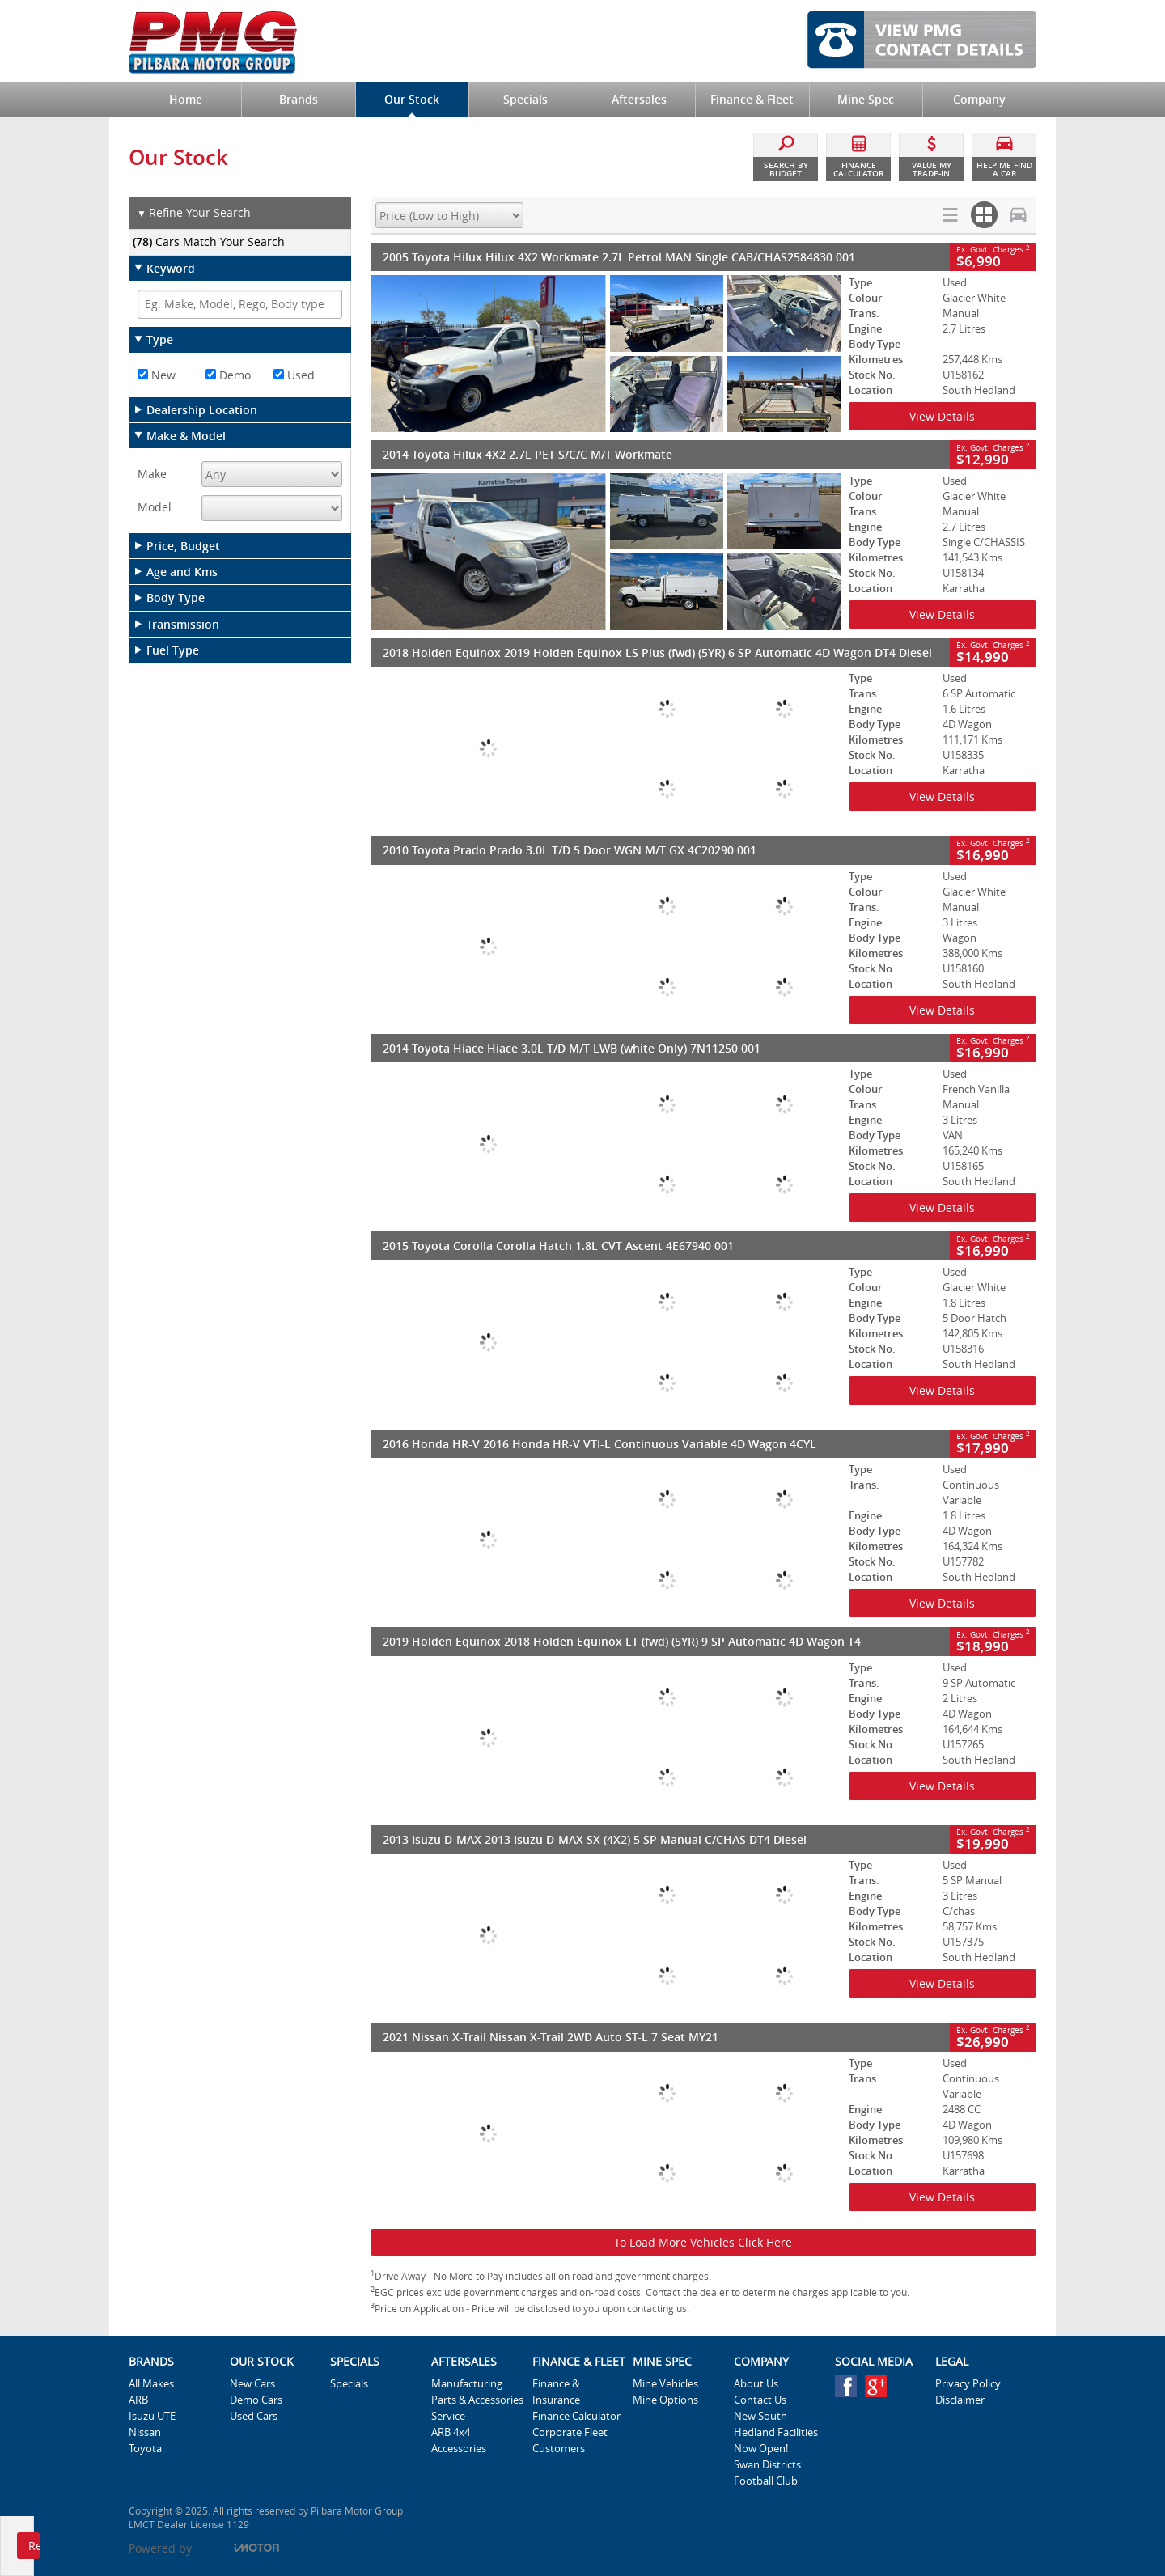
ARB (138, 2399)
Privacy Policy (968, 2383)
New (157, 375)
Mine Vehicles (665, 2383)
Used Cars (253, 2416)
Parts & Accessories (477, 2399)
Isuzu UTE (152, 2416)
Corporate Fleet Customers (570, 2440)
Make (152, 473)
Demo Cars (256, 2399)
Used (294, 375)
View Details (942, 416)
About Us (756, 2383)
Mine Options (665, 2399)
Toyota (145, 2448)
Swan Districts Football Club (767, 2472)
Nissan (145, 2432)
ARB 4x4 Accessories (458, 2440)
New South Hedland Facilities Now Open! (776, 2432)
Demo (228, 375)
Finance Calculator (576, 2416)
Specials (349, 2383)
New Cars (252, 2383)
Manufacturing (466, 2383)
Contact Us (760, 2399)
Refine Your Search (194, 213)
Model (155, 507)
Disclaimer (960, 2399)
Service (448, 2416)
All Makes (151, 2383)
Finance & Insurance (556, 2391)
